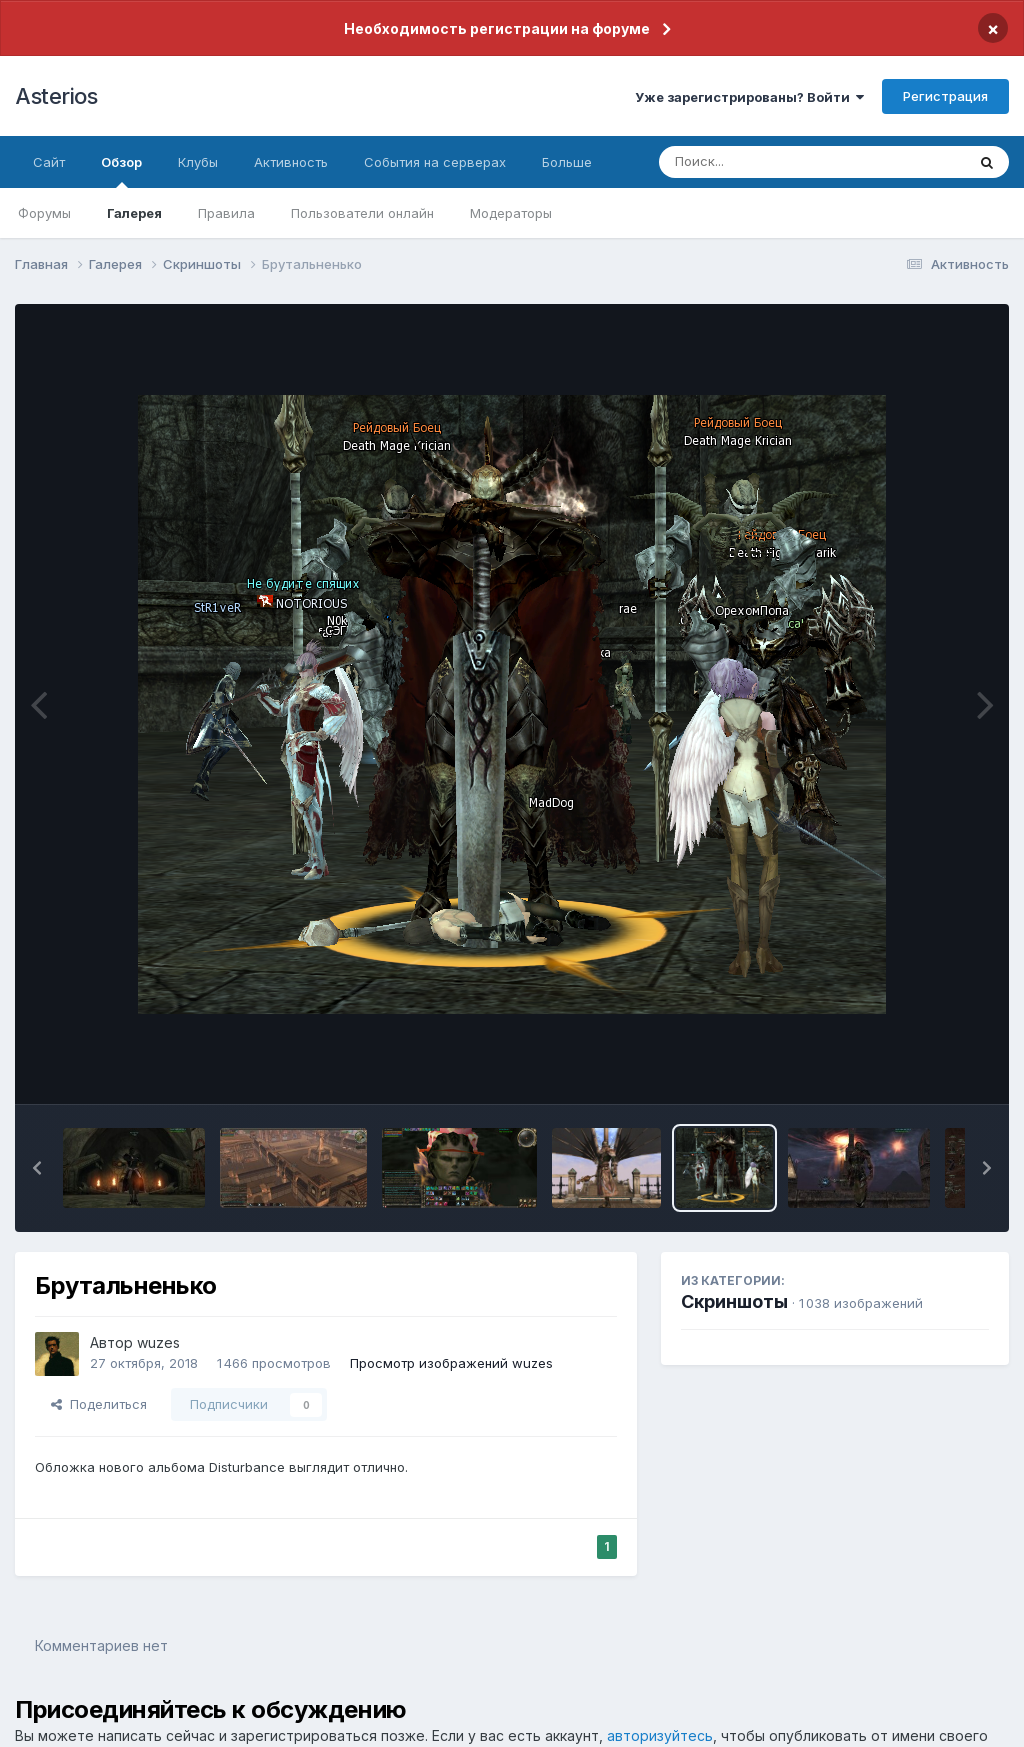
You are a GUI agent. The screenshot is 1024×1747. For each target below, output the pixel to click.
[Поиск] (774, 162)
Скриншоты (734, 1301)
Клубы (198, 162)
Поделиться (99, 1404)
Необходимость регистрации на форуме (497, 28)
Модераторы (511, 213)
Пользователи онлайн (362, 213)
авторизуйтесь (660, 1735)
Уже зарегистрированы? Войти (749, 97)
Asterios (56, 96)
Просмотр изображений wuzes (451, 1363)
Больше (567, 162)
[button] (37, 1168)
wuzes (158, 1342)
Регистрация (945, 96)
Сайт (49, 162)
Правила (226, 213)
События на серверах (435, 162)
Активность (291, 162)
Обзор (121, 171)
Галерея (134, 213)
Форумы (44, 213)
